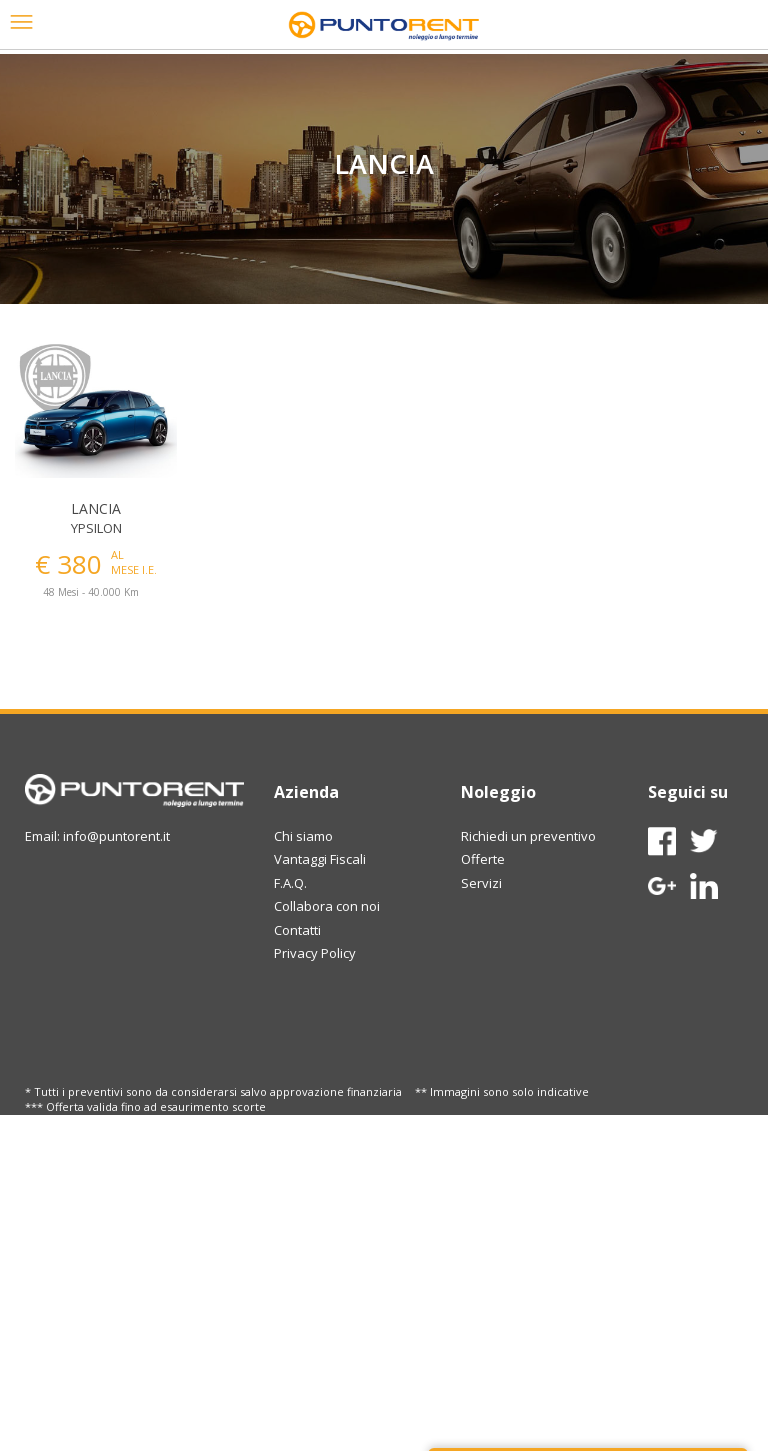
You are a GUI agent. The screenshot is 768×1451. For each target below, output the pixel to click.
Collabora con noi (327, 906)
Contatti (297, 930)
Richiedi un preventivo (528, 836)
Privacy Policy (315, 953)
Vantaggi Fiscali (320, 859)
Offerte (483, 859)
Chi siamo (303, 836)
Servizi (481, 883)
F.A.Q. (290, 883)
